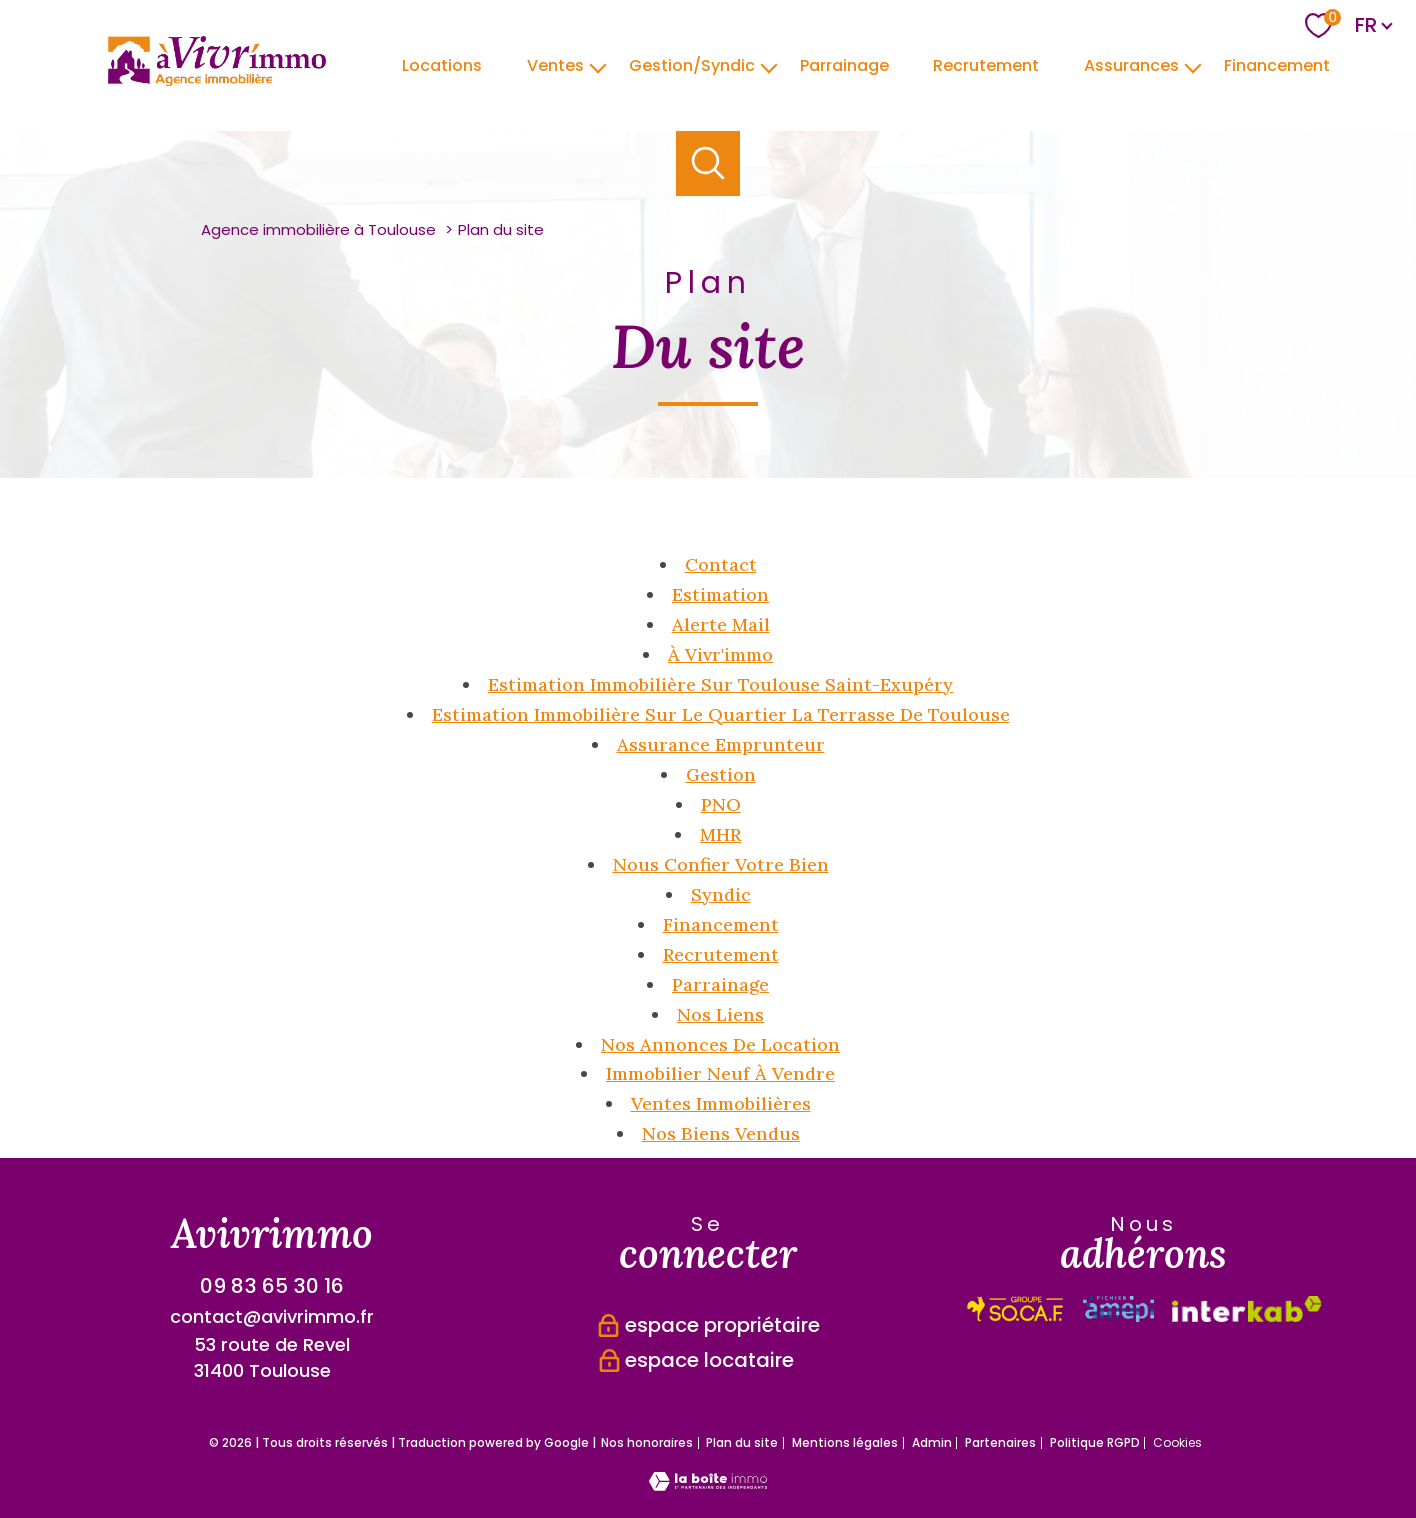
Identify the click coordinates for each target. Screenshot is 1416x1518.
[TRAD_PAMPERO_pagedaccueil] (217, 79)
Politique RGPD (1095, 1442)
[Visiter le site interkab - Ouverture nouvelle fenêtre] (1016, 1309)
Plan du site (742, 1442)
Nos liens (720, 1014)
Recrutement (986, 64)
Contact (721, 564)
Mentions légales (845, 1442)
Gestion (721, 774)
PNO (721, 804)
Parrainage (720, 984)
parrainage (843, 64)
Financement (1277, 64)
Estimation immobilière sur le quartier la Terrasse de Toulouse (721, 714)
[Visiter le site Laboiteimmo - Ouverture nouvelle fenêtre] (708, 1484)
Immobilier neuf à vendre (720, 1073)
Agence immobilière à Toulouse (318, 229)
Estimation (720, 594)
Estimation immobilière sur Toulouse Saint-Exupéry (720, 684)
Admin (932, 1442)
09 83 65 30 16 (272, 1286)
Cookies (1177, 1443)
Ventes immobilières (721, 1103)
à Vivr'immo (720, 654)
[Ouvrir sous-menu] (598, 66)
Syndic (721, 894)
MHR (720, 834)
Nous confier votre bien (721, 864)
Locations (442, 64)
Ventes (555, 64)
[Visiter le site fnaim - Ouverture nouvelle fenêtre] (1247, 1309)
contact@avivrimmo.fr (272, 1316)
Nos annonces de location (720, 1044)
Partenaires (1000, 1442)
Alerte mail (721, 624)
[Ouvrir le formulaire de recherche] (708, 163)
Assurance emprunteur (721, 744)
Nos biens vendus (721, 1133)
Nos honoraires (647, 1442)
